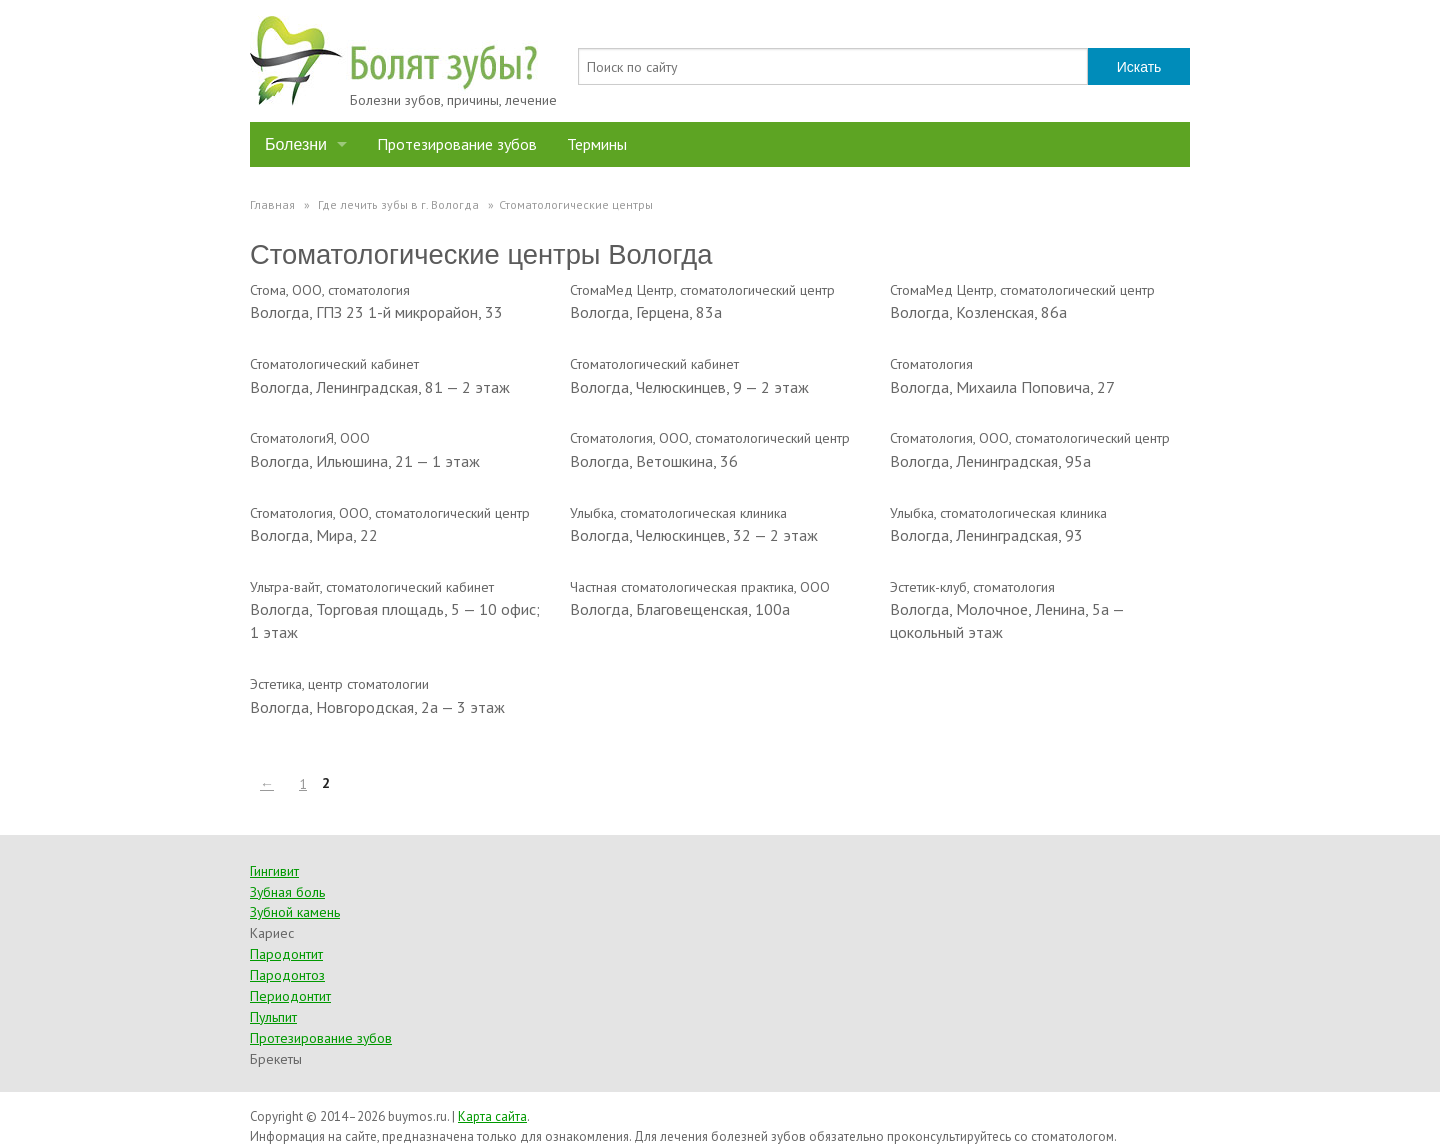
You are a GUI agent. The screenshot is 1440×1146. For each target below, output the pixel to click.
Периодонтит (290, 996)
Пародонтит (286, 954)
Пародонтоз (287, 975)
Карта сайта (492, 1116)
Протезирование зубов (457, 144)
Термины (597, 144)
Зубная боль (287, 892)
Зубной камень (295, 912)
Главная (272, 204)
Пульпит (273, 1017)
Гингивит (274, 871)
